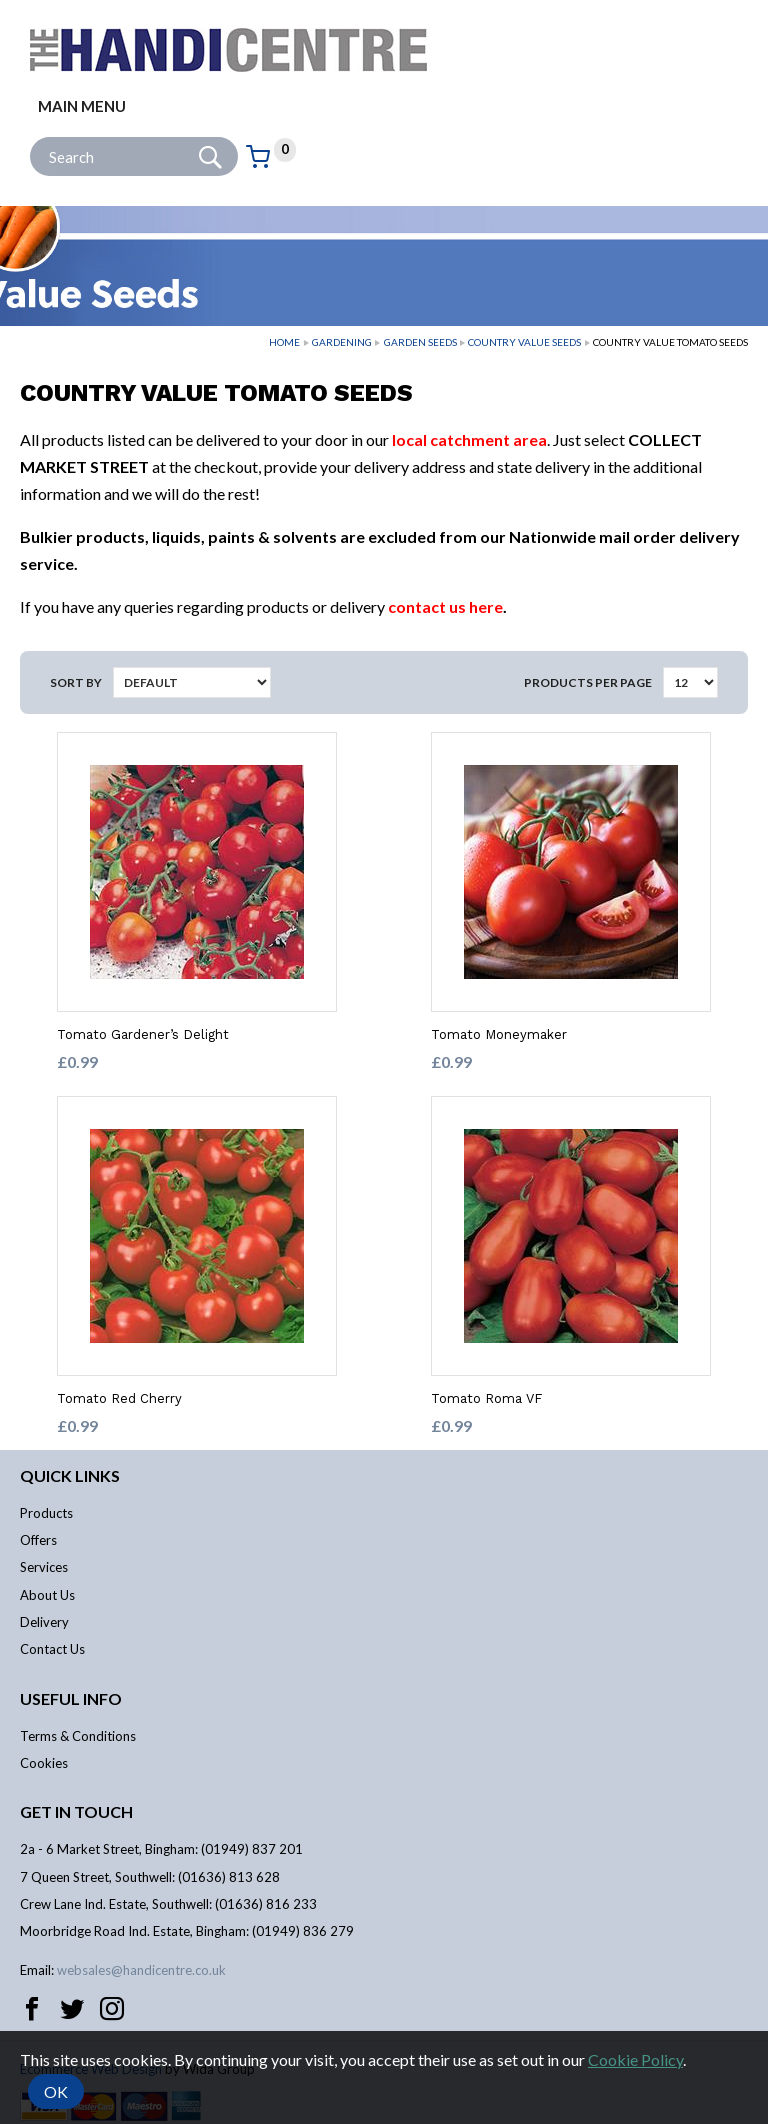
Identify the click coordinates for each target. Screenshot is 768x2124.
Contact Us (52, 1649)
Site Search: (30, 137)
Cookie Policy (635, 2059)
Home (284, 342)
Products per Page (588, 682)
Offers (38, 1540)
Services (44, 1567)
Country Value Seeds (524, 342)
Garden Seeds (420, 342)
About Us (47, 1595)
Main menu (82, 106)
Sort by (76, 682)
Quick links (70, 1475)
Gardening (342, 342)
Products (46, 1513)
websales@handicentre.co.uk (141, 1970)
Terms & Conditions (78, 1736)
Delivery (44, 1622)
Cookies (44, 1763)
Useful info (71, 1698)
